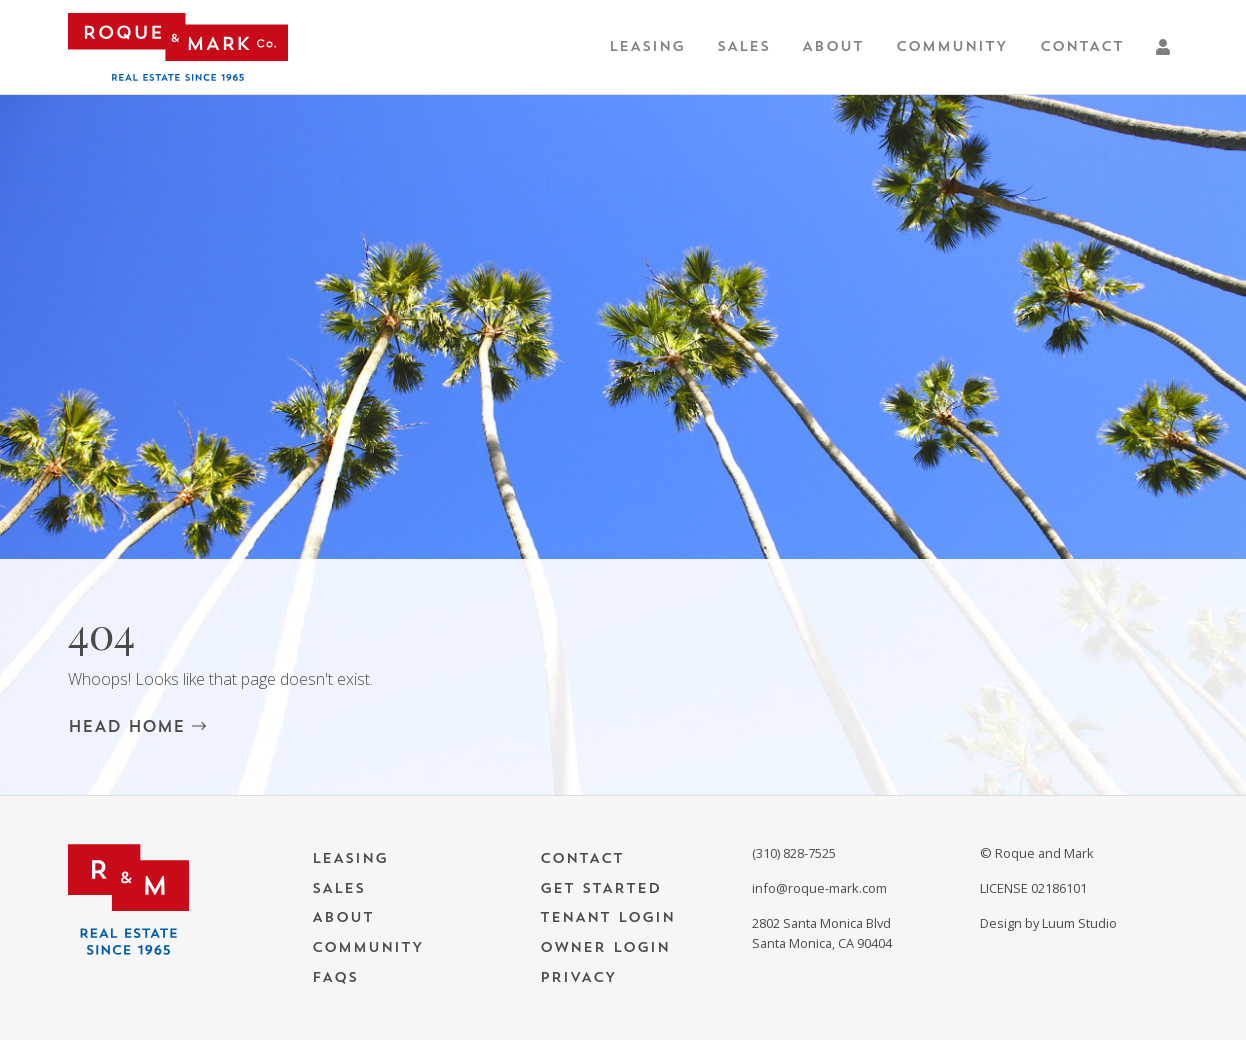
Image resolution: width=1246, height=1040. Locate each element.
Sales (743, 46)
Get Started (600, 888)
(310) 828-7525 (794, 853)
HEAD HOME (137, 726)
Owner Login (605, 947)
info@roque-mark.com (819, 888)
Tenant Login (607, 917)
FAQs (335, 977)
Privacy (578, 977)
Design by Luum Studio (1048, 923)
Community (952, 46)
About (833, 46)
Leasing (647, 46)
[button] (1167, 47)
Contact (1082, 46)
